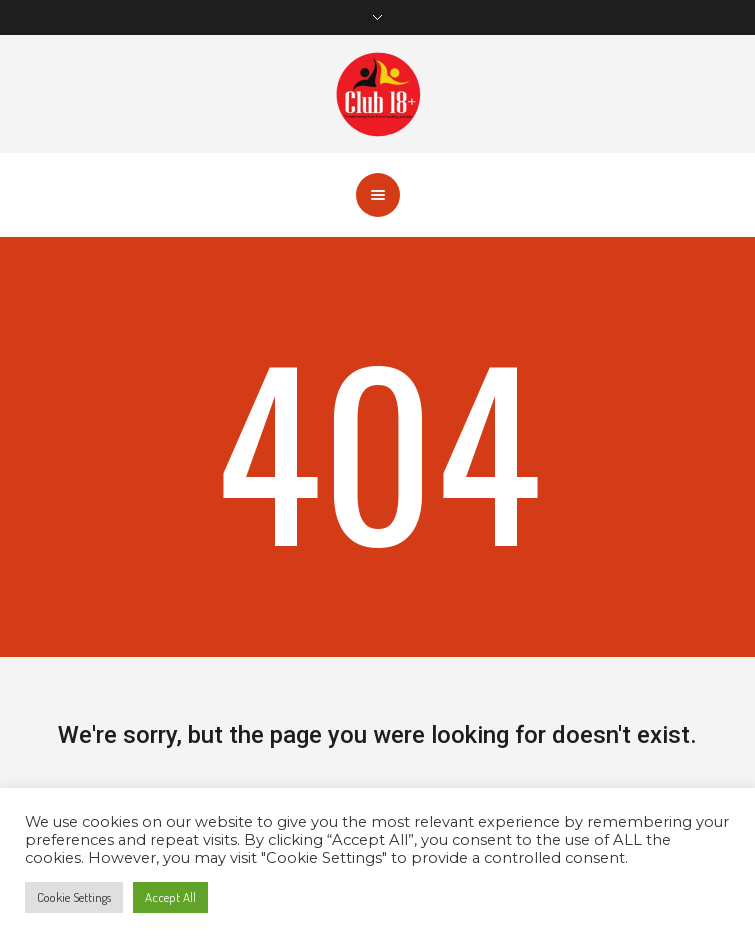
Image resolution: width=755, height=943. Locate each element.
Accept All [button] (170, 897)
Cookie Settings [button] (74, 897)
